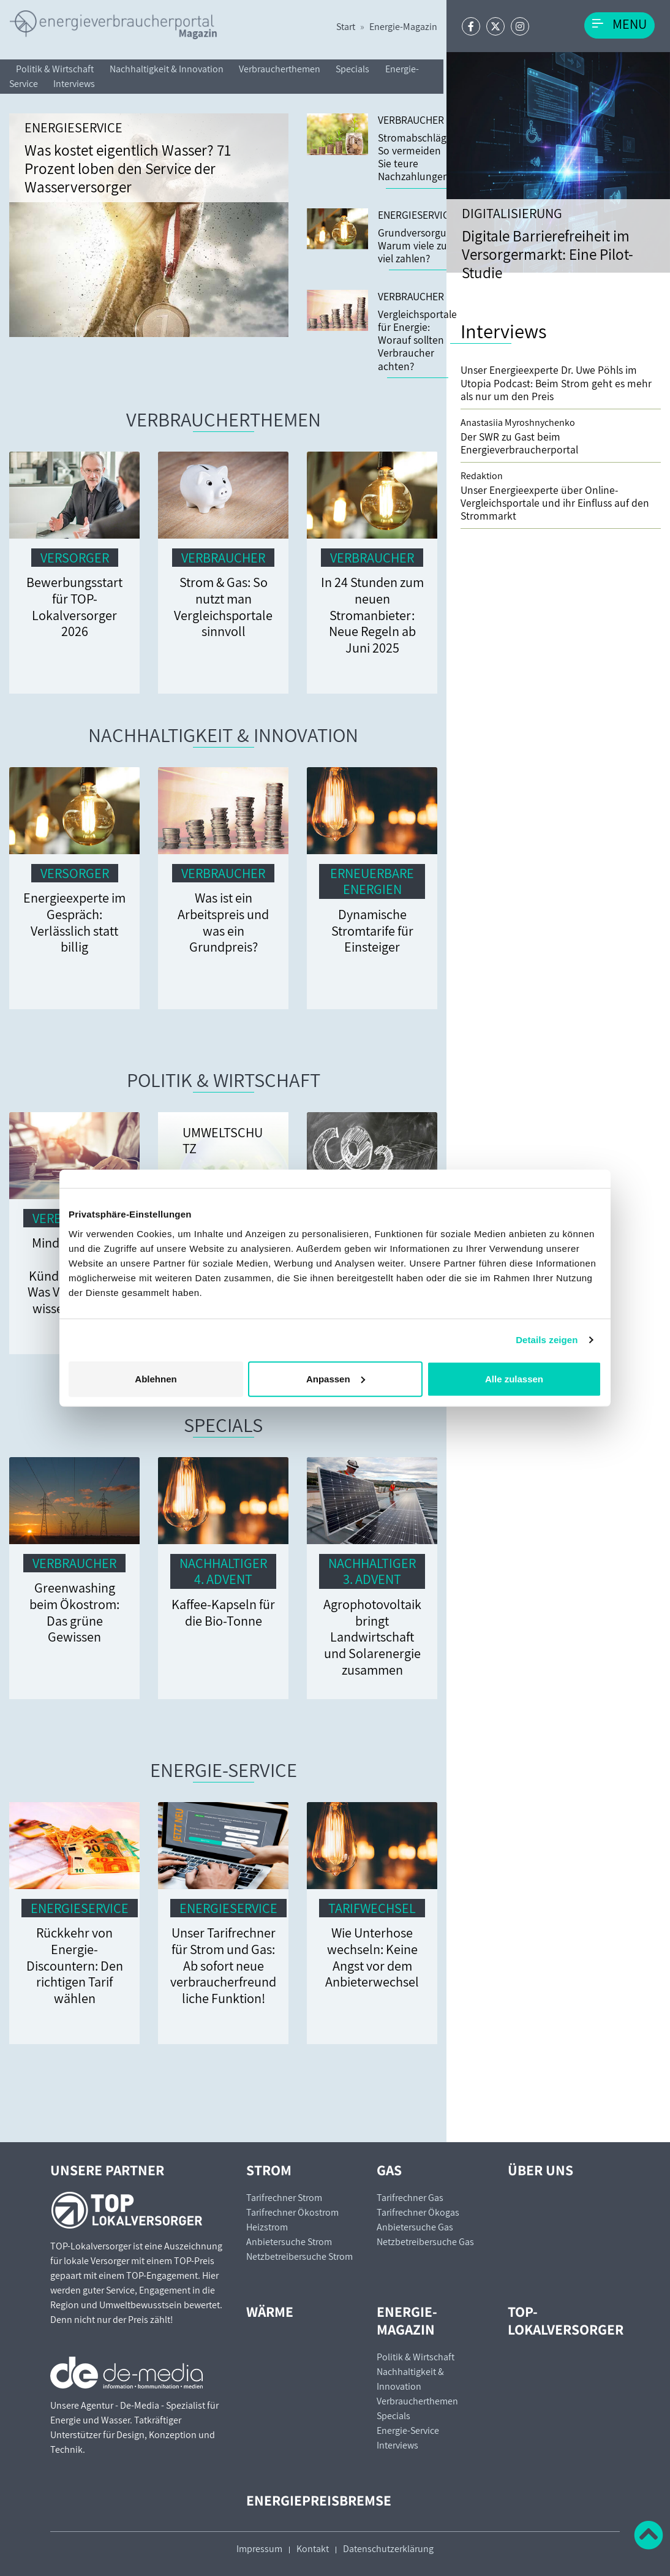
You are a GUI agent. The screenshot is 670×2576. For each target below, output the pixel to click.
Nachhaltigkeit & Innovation (167, 69)
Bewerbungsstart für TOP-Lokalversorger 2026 (74, 606)
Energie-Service (223, 1769)
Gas (389, 2170)
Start (345, 26)
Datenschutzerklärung (388, 2548)
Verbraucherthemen (279, 69)
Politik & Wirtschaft (55, 69)
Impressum (259, 2548)
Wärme (269, 2311)
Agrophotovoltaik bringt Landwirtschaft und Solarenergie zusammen (372, 1636)
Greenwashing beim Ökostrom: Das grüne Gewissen (74, 1611)
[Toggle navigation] (619, 25)
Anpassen (335, 1378)
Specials (352, 69)
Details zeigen (547, 1340)
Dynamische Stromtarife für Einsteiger (372, 930)
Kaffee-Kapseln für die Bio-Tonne (223, 1612)
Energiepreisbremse (318, 2500)
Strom (269, 2170)
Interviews (74, 83)
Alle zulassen (514, 1378)
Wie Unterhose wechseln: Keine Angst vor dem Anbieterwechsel (372, 1956)
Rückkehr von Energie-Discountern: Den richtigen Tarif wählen (74, 1965)
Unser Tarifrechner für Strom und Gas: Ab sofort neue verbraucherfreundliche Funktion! (223, 1965)
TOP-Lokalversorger (565, 2320)
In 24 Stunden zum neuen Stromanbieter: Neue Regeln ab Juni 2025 (372, 614)
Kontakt (312, 2548)
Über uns (540, 2170)
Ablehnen (155, 1378)
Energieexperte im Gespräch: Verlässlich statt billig (74, 921)
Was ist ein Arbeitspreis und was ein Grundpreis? (223, 921)
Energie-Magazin (403, 26)
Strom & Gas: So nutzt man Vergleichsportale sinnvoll (223, 606)
